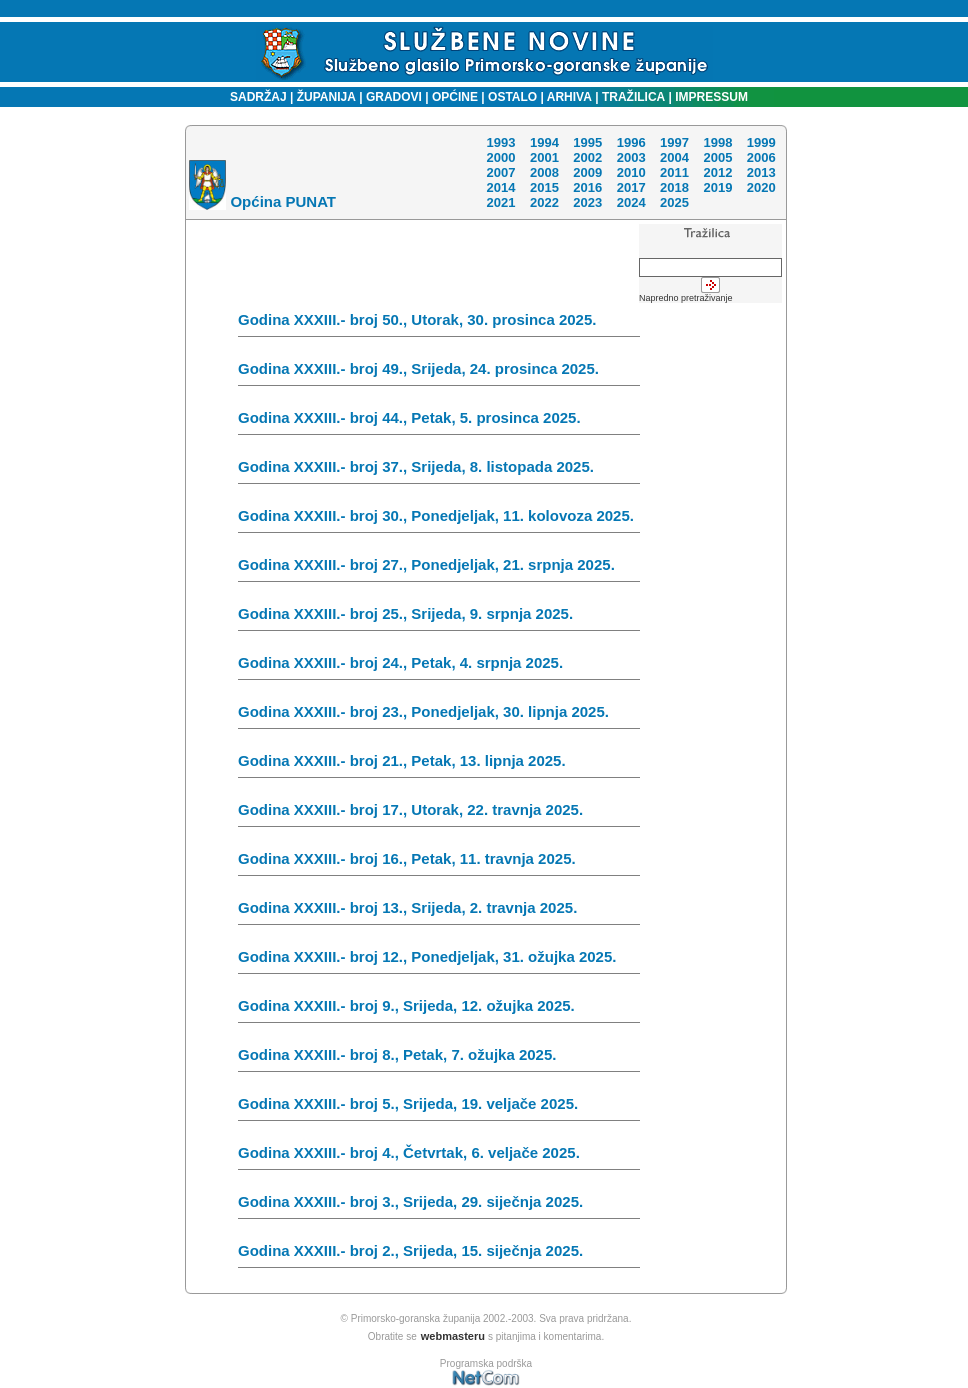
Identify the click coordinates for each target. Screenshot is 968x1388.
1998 (717, 142)
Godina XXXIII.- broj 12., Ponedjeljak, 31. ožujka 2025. (439, 961)
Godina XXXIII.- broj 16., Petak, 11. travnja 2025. (439, 863)
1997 (674, 142)
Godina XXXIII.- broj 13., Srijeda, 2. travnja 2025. (439, 912)
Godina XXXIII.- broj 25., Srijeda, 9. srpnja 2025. (439, 618)
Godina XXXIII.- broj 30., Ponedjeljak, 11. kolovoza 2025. (439, 520)
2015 (544, 187)
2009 (587, 172)
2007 (500, 172)
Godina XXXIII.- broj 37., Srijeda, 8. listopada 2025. (439, 471)
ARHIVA (568, 97)
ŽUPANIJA (326, 97)
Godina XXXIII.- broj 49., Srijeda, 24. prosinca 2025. (439, 373)
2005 (717, 157)
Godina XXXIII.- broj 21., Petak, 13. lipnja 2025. (439, 765)
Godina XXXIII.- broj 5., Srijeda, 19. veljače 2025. (439, 1108)
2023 (587, 202)
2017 (631, 187)
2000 (500, 157)
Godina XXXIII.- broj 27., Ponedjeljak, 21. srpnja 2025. (439, 569)
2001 (544, 157)
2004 (674, 157)
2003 (631, 157)
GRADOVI (394, 97)
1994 (544, 142)
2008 (544, 172)
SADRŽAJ (253, 97)
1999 (761, 142)
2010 (631, 172)
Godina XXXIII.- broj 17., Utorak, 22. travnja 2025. (439, 814)
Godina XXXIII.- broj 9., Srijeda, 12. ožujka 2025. (439, 1010)
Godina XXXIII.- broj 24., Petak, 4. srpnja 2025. (439, 667)
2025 (674, 202)
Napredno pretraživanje (686, 298)
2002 (587, 157)
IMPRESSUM (711, 97)
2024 (631, 202)
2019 (717, 187)
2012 (717, 172)
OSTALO (512, 97)
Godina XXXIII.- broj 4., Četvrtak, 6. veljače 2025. (439, 1157)
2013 (761, 172)
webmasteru (453, 1336)
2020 (761, 187)
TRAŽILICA (632, 97)
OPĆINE (455, 97)
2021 (500, 202)
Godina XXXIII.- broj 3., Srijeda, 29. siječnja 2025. (439, 1206)
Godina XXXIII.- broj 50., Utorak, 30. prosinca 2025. (439, 324)
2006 (761, 157)
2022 (544, 202)
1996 (631, 142)
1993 (500, 142)
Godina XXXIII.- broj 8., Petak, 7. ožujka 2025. (439, 1059)
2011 (674, 172)
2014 (500, 187)
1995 (587, 142)
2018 (674, 187)
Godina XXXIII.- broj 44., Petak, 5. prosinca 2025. (439, 422)
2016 (587, 187)
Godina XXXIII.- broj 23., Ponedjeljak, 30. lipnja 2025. (439, 716)
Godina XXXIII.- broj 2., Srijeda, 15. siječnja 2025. (439, 1255)
